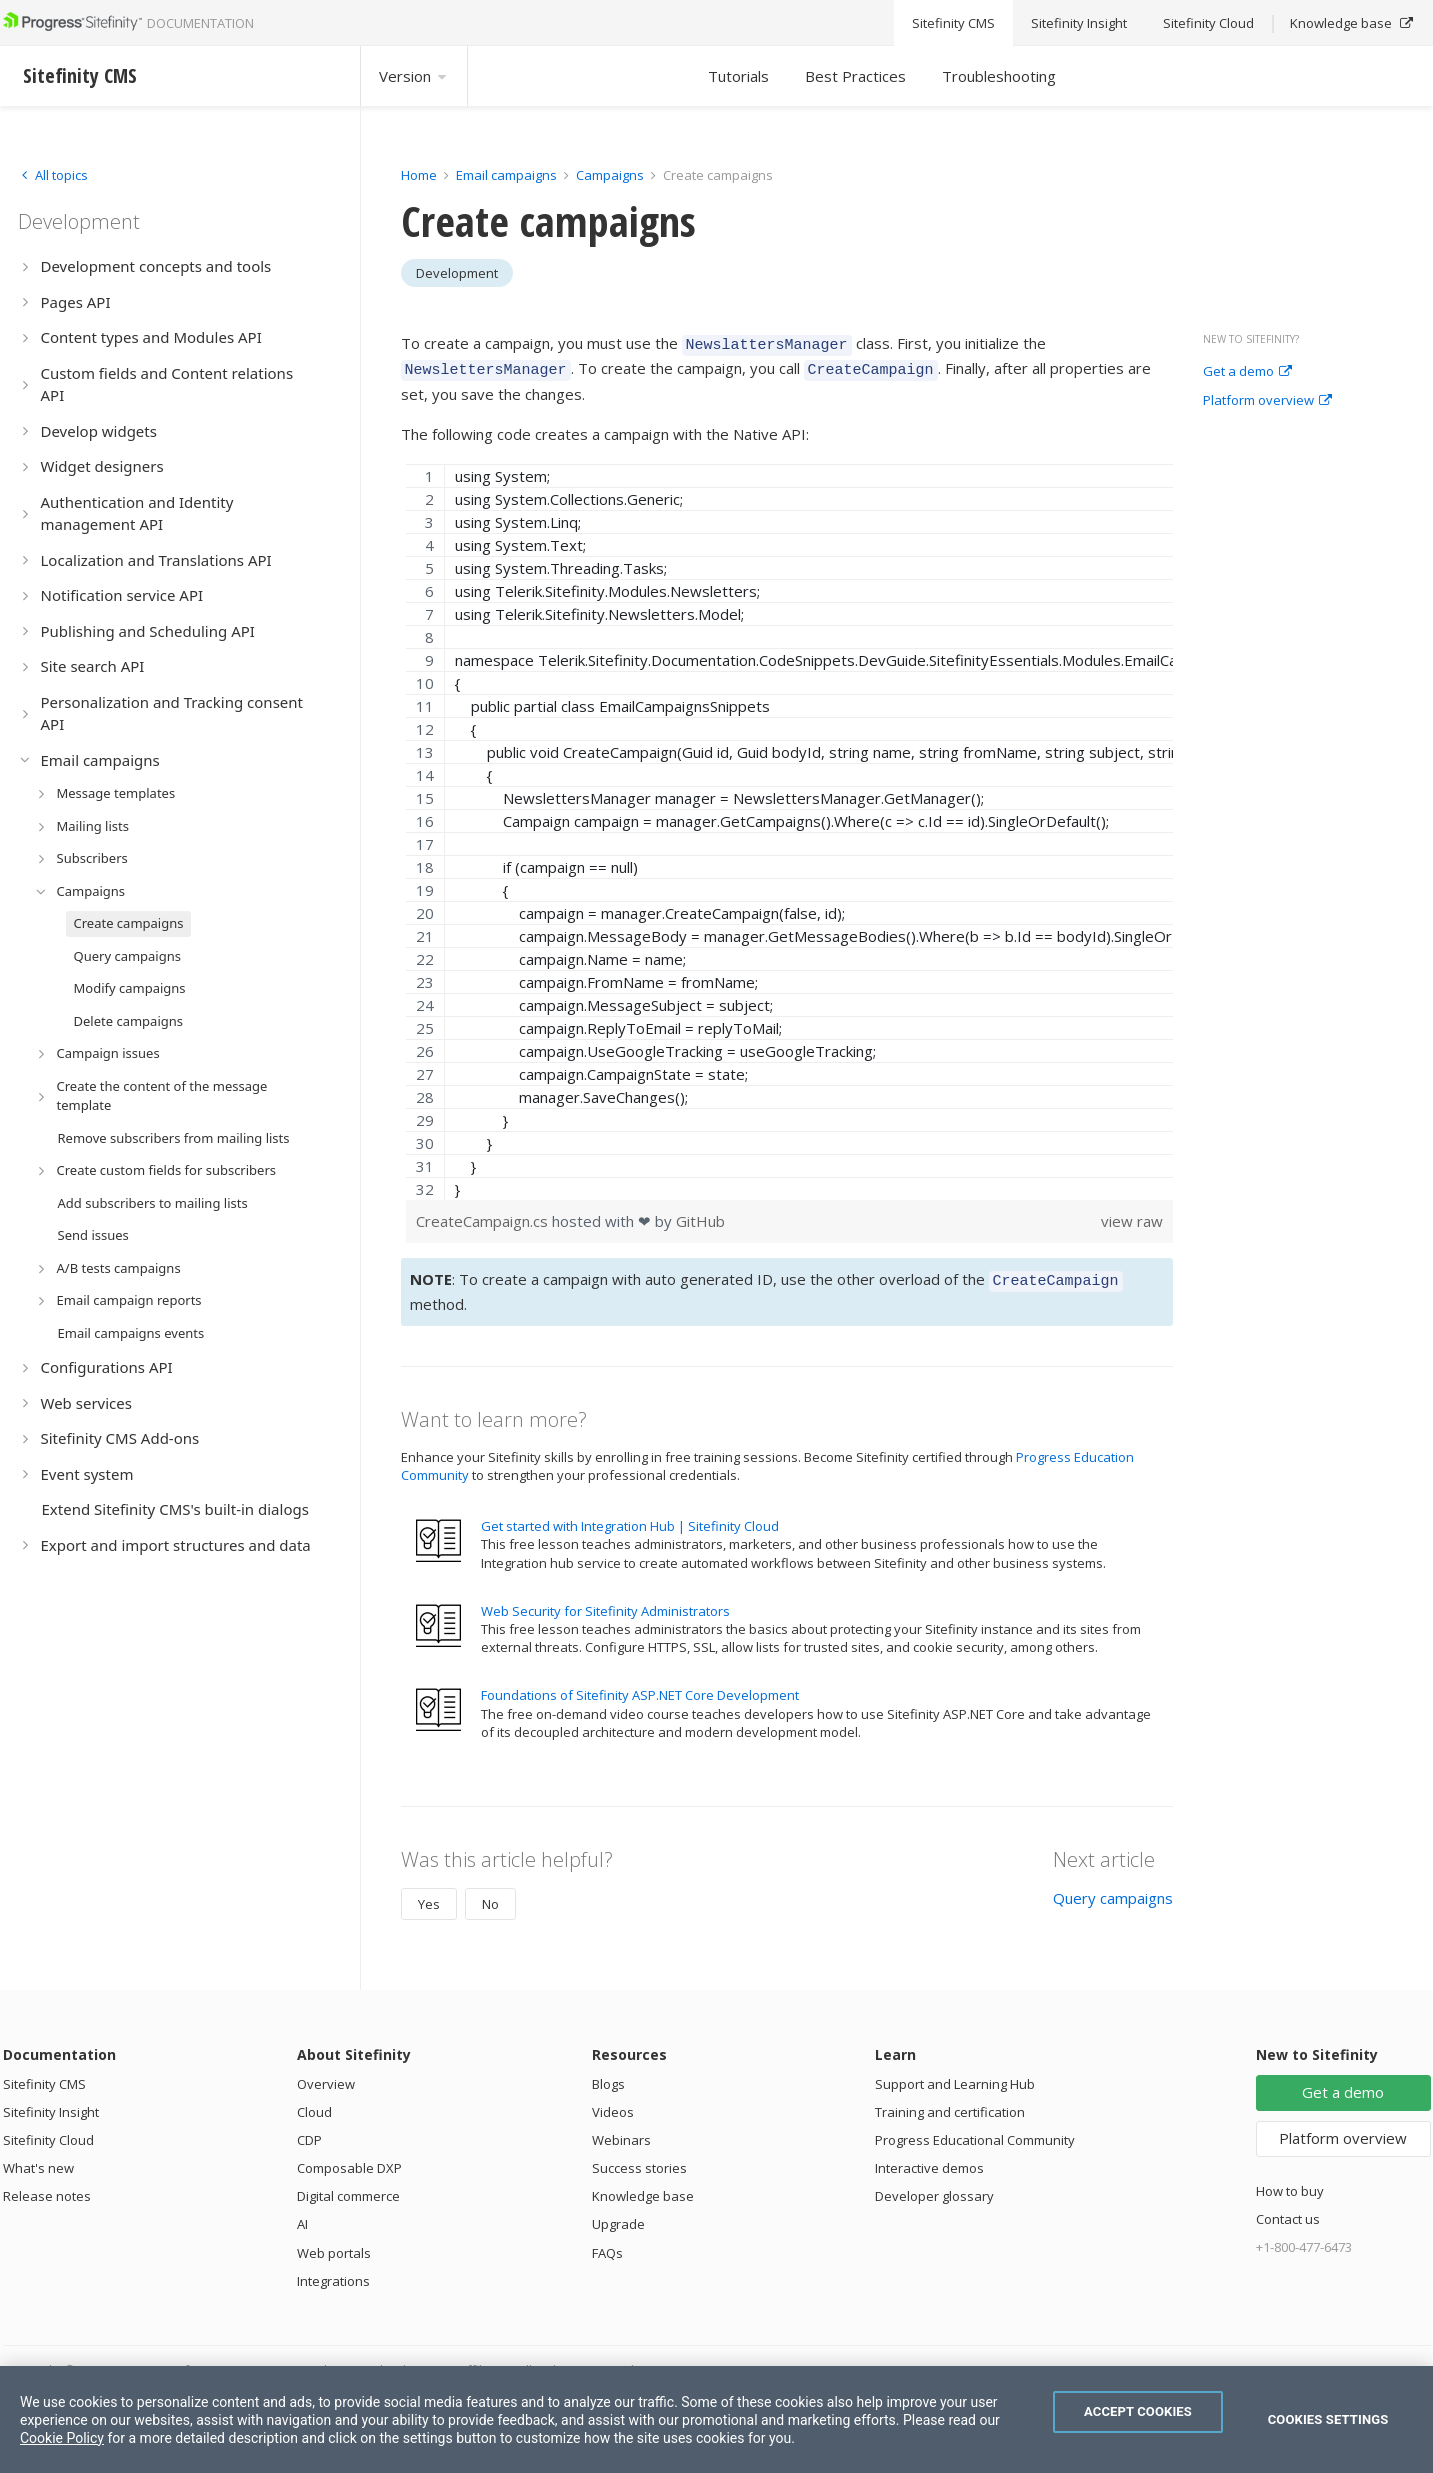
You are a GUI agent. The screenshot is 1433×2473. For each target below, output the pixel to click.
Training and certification (950, 2103)
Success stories (639, 2159)
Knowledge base (643, 2187)
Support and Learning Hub (955, 2075)
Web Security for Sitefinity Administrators (605, 1602)
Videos (613, 2103)
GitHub (700, 1215)
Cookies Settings (1328, 2419)
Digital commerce (348, 2187)
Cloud (314, 2103)
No (490, 1895)
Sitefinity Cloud (48, 2131)
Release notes (47, 2187)
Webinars (621, 2131)
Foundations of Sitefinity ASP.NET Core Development (640, 1686)
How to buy (1290, 2182)
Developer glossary (934, 2187)
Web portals (334, 2244)
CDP (309, 2131)
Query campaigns (1113, 1889)
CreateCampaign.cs (484, 1215)
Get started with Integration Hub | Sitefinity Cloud (630, 1517)
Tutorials (738, 76)
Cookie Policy (62, 2438)
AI (302, 2215)
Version (414, 76)
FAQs (607, 2244)
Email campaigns (506, 175)
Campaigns (610, 175)
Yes (429, 1895)
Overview (326, 2075)
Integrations (333, 2272)
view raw (1132, 1215)
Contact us (1288, 2210)
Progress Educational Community (975, 2131)
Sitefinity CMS (44, 2075)
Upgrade (618, 2215)
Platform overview (1267, 401)
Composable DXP (349, 2159)
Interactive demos (929, 2159)
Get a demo (1247, 372)
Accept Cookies (1138, 2411)
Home (419, 175)
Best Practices (855, 76)
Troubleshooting (999, 76)
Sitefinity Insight (51, 2103)
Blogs (608, 2075)
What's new (38, 2159)
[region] (790, 826)
